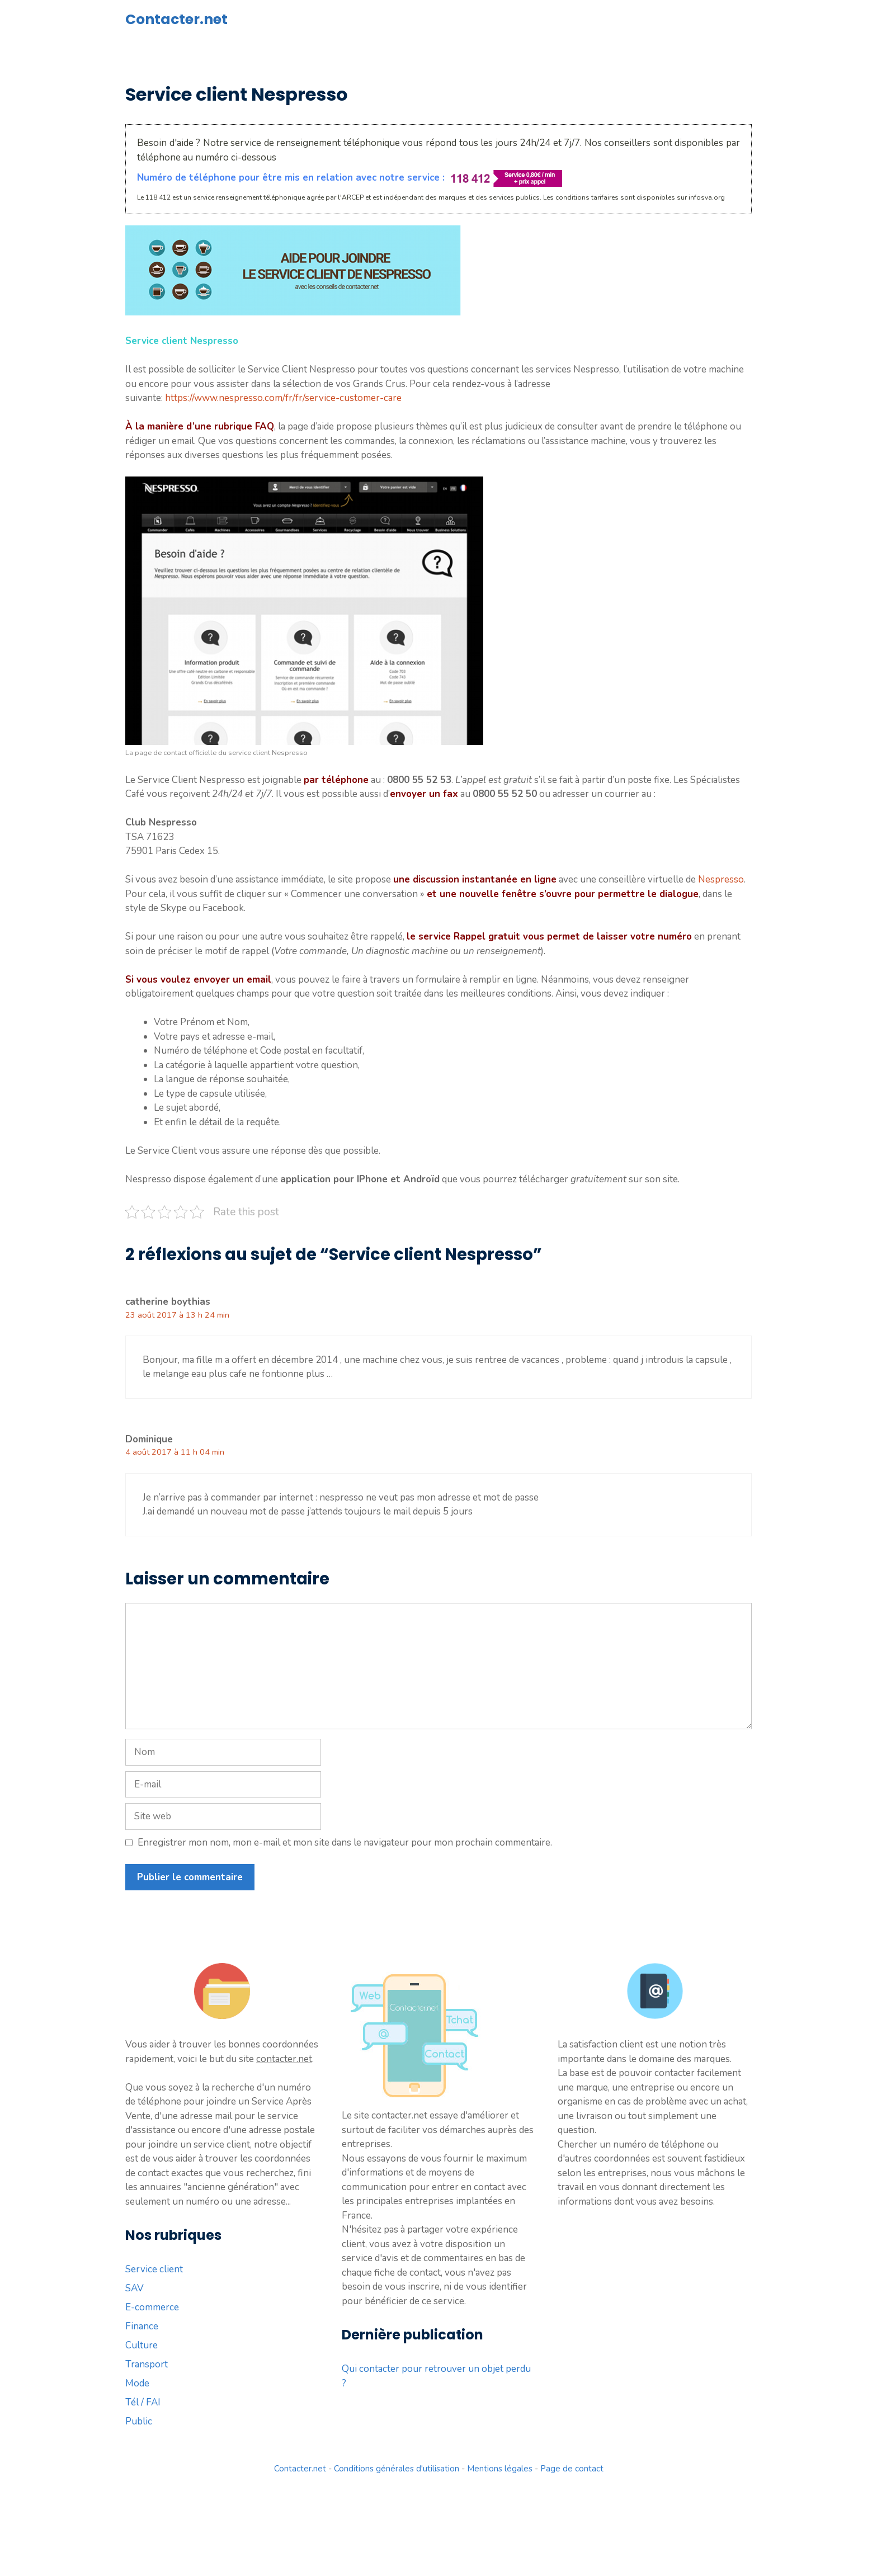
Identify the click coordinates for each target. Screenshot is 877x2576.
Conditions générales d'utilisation (396, 2468)
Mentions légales (499, 2468)
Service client (154, 2269)
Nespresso (721, 879)
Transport (146, 2364)
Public (138, 2421)
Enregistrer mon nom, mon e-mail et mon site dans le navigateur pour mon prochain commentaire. (345, 1842)
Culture (141, 2345)
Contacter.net (176, 19)
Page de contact (571, 2468)
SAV (134, 2288)
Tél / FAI (143, 2402)
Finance (141, 2326)
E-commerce (152, 2307)
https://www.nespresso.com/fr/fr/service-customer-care (283, 397)
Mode (137, 2383)
